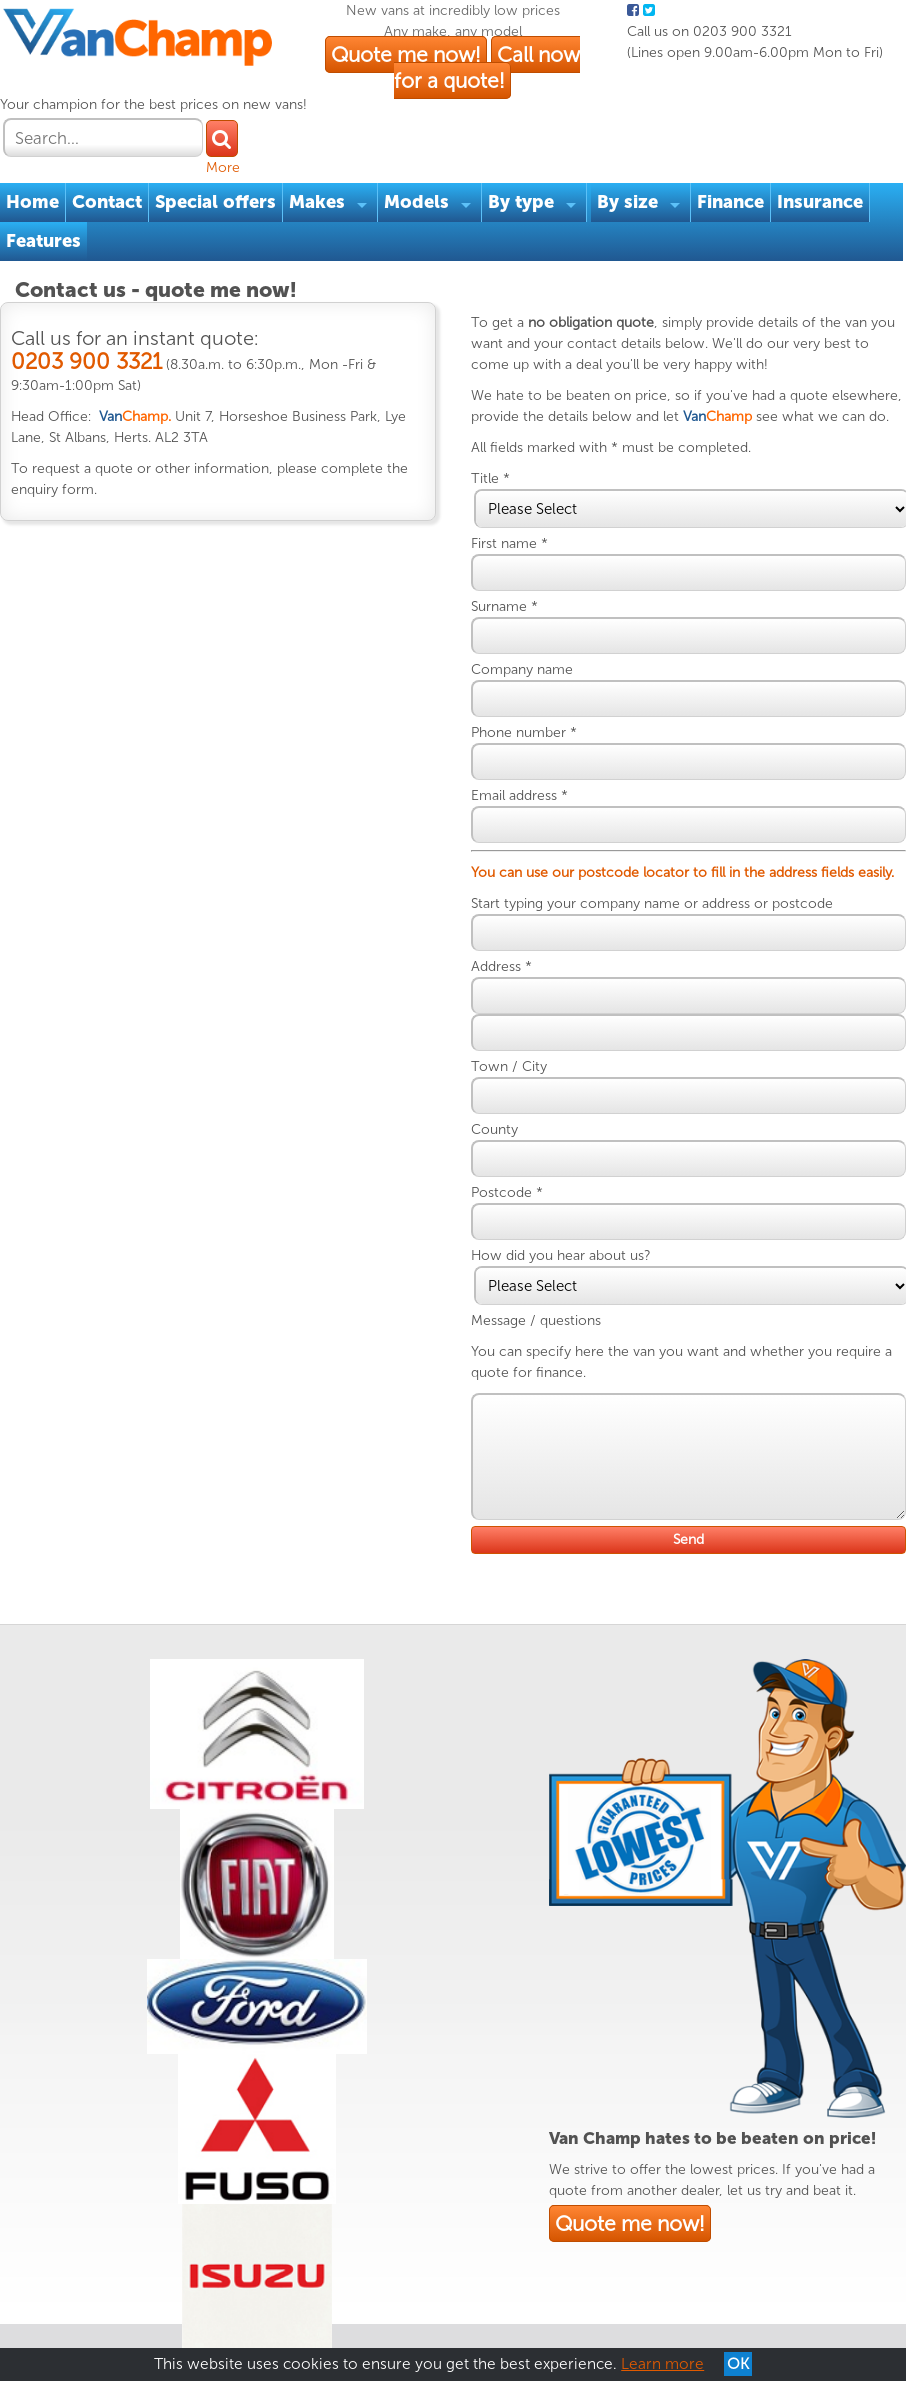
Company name (538, 667)
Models (426, 158)
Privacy (159, 2280)
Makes (327, 158)
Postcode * (523, 1211)
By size (637, 158)
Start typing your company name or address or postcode (668, 922)
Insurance (830, 158)
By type (531, 158)
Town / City (525, 1085)
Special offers (225, 158)
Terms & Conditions (63, 2280)
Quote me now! (460, 99)
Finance (740, 158)
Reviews (282, 2280)
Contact (117, 158)
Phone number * (540, 730)
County (510, 1148)
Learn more (662, 2364)
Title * (506, 476)
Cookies (219, 2280)
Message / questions (552, 1339)
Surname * (520, 604)
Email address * (535, 793)
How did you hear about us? (576, 1274)
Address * (517, 985)
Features (53, 197)
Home (42, 158)
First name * (525, 541)
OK (738, 2364)
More (882, 105)
